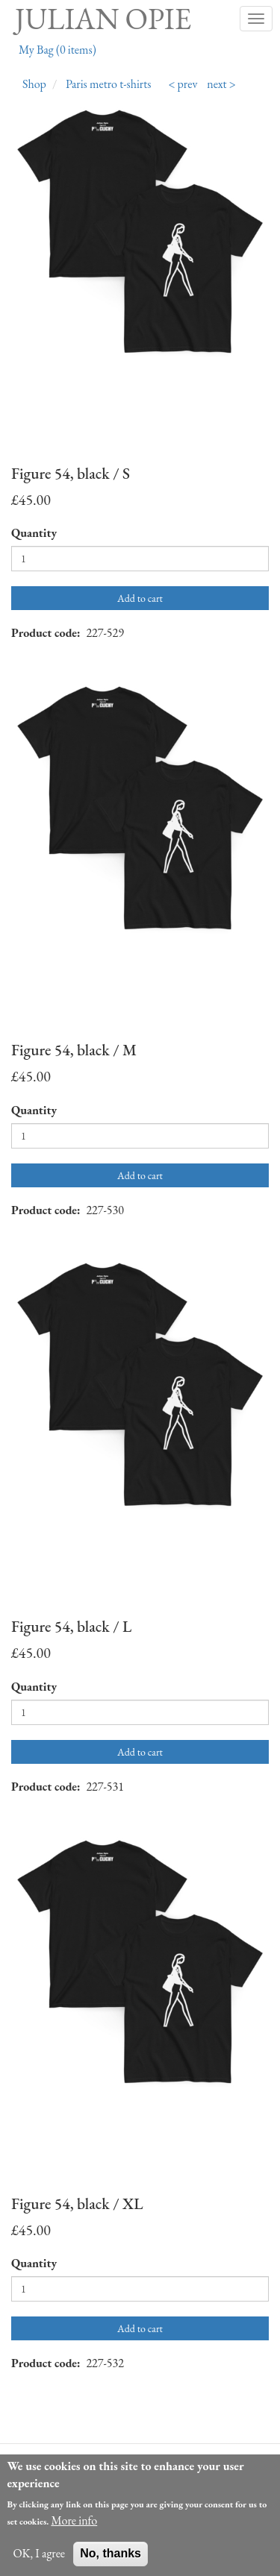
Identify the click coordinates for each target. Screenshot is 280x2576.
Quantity (34, 533)
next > (221, 84)
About (48, 2464)
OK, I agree (39, 2564)
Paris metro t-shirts (109, 84)
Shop (34, 84)
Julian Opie (103, 18)
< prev (182, 84)
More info (74, 2531)
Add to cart (140, 598)
